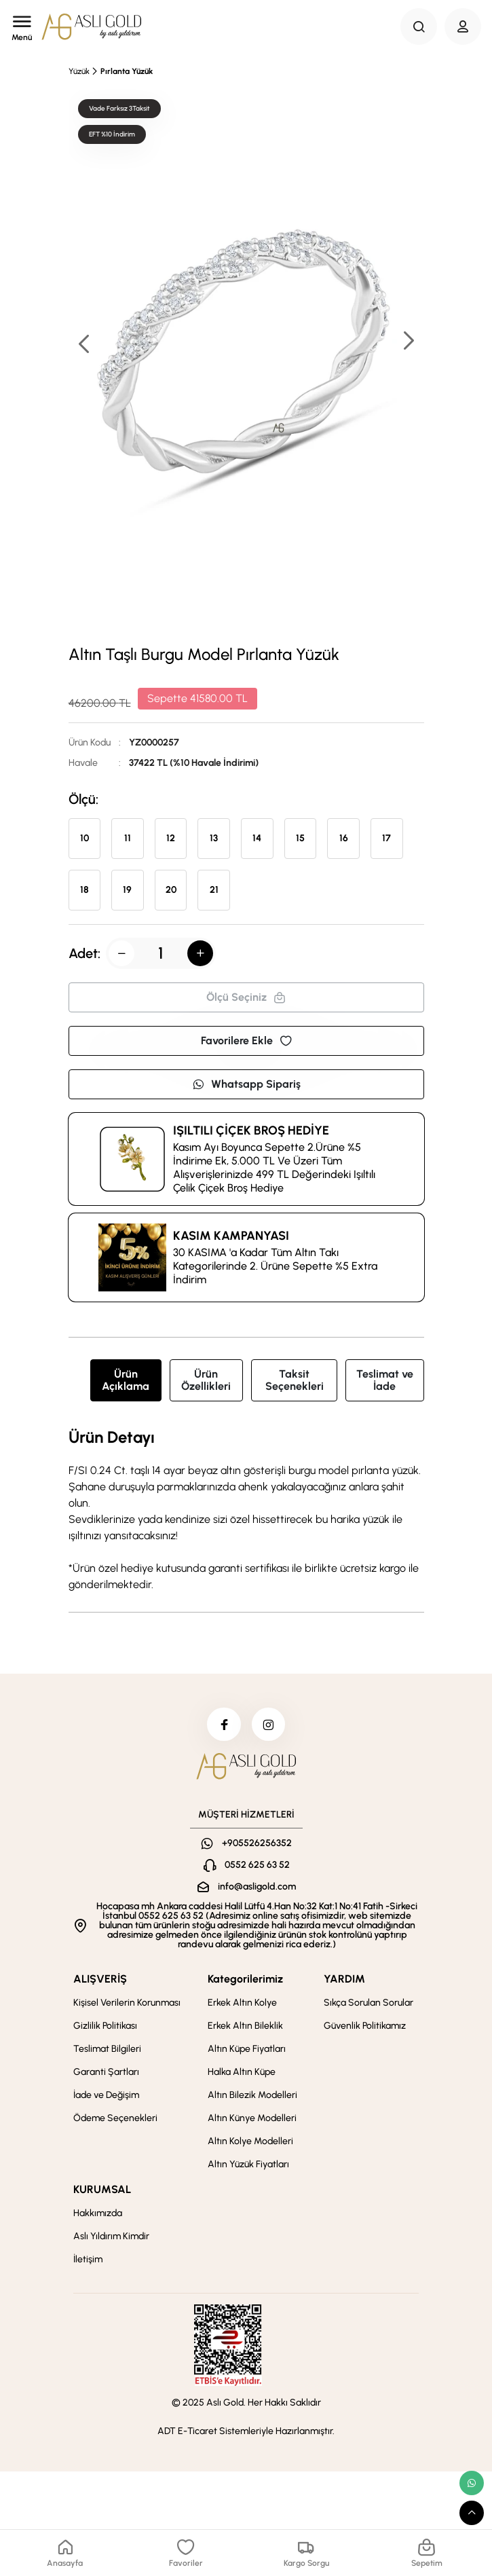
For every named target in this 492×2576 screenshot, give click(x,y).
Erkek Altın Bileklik (245, 2026)
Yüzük (79, 71)
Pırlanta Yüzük (126, 71)
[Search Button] (418, 26)
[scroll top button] (471, 2513)
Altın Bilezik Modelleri (252, 2095)
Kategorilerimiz (245, 1979)
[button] (408, 341)
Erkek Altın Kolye (242, 2003)
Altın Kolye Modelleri (250, 2142)
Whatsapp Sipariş (246, 1084)
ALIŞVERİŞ (100, 1979)
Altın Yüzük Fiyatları (248, 2165)
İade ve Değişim (106, 2095)
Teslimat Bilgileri (107, 2049)
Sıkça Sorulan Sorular (368, 2003)
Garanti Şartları (106, 2072)
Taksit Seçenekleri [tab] (294, 1380)
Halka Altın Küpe (242, 2072)
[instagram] (269, 1725)
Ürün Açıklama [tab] (125, 1380)
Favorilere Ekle (246, 1040)
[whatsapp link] (471, 2483)
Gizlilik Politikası (105, 2026)
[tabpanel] (246, 1511)
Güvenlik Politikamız (365, 2026)
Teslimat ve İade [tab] (384, 1380)
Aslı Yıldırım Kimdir (111, 2237)
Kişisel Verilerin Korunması (127, 2003)
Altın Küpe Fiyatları (247, 2049)
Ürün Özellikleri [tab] (206, 1380)
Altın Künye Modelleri (252, 2118)
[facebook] (224, 1725)
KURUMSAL (102, 2190)
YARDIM (344, 1979)
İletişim (87, 2260)
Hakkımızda (97, 2214)
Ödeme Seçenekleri (115, 2118)
